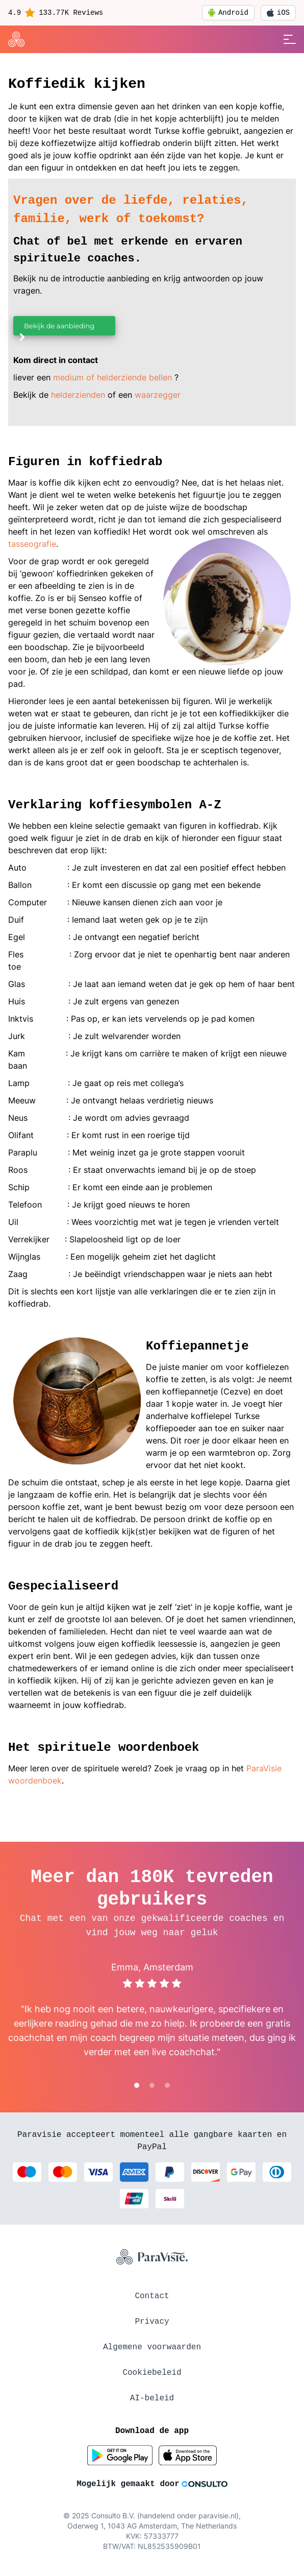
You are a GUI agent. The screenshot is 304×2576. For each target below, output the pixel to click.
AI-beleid (152, 2398)
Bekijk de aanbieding (55, 328)
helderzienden (78, 395)
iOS (278, 13)
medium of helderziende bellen (112, 377)
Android (228, 12)
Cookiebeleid (151, 2372)
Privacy (152, 2321)
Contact (152, 2296)
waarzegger (158, 395)
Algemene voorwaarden (152, 2347)
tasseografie (32, 544)
